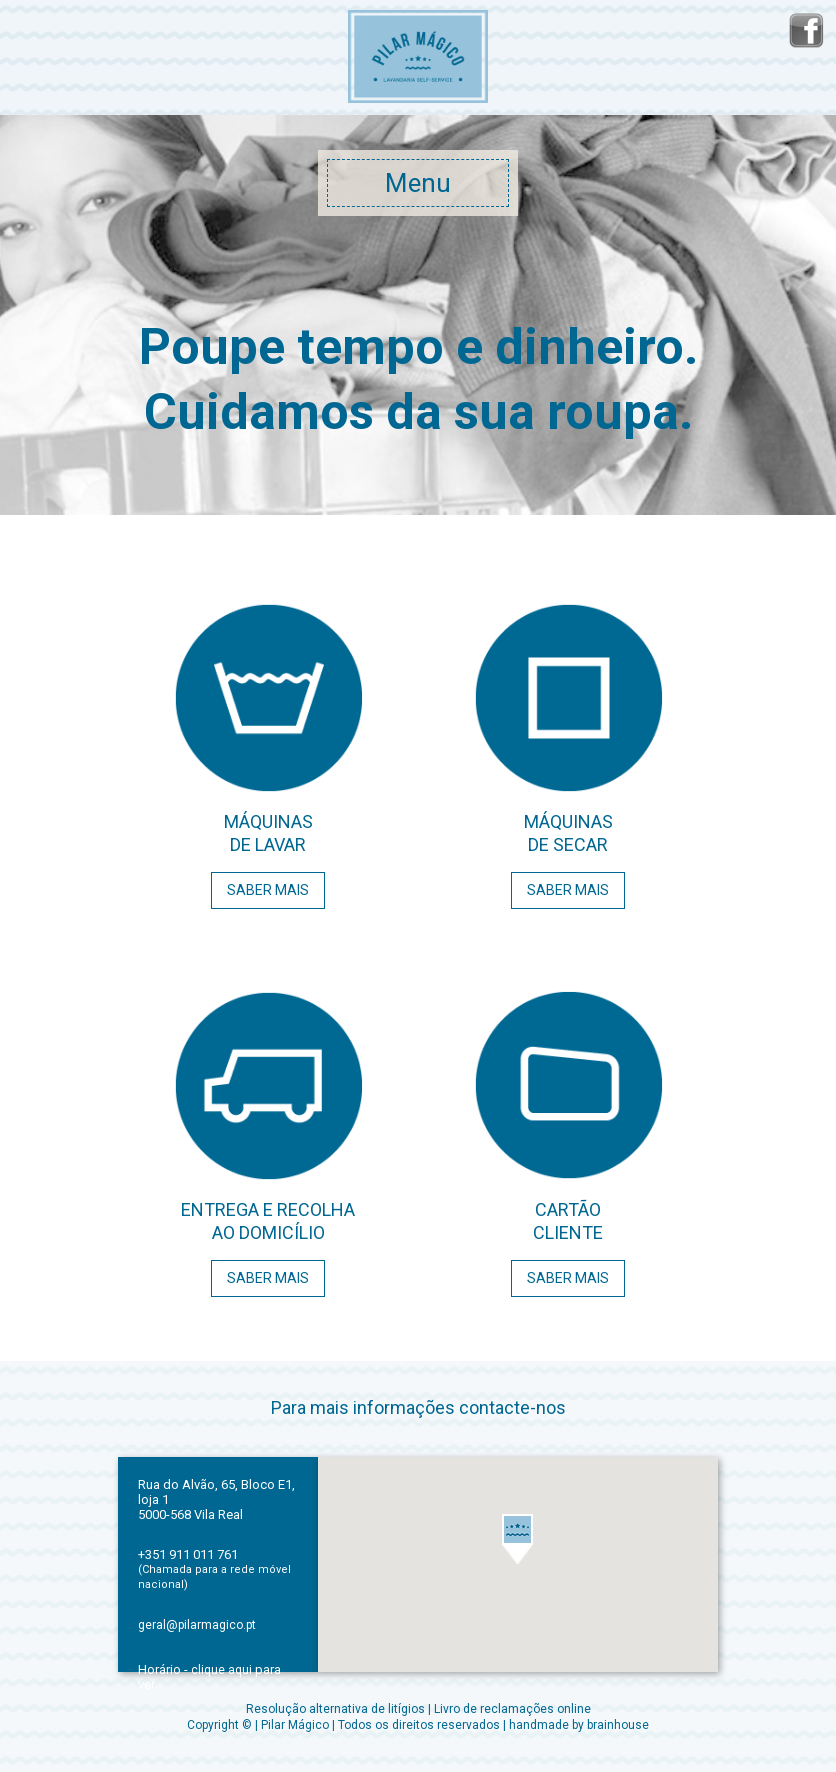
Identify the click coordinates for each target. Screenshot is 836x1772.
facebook (806, 30)
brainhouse (618, 1725)
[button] (517, 1539)
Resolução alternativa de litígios (335, 1709)
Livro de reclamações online (512, 1709)
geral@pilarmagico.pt (197, 1625)
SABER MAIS (268, 890)
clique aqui (221, 1670)
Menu (418, 183)
